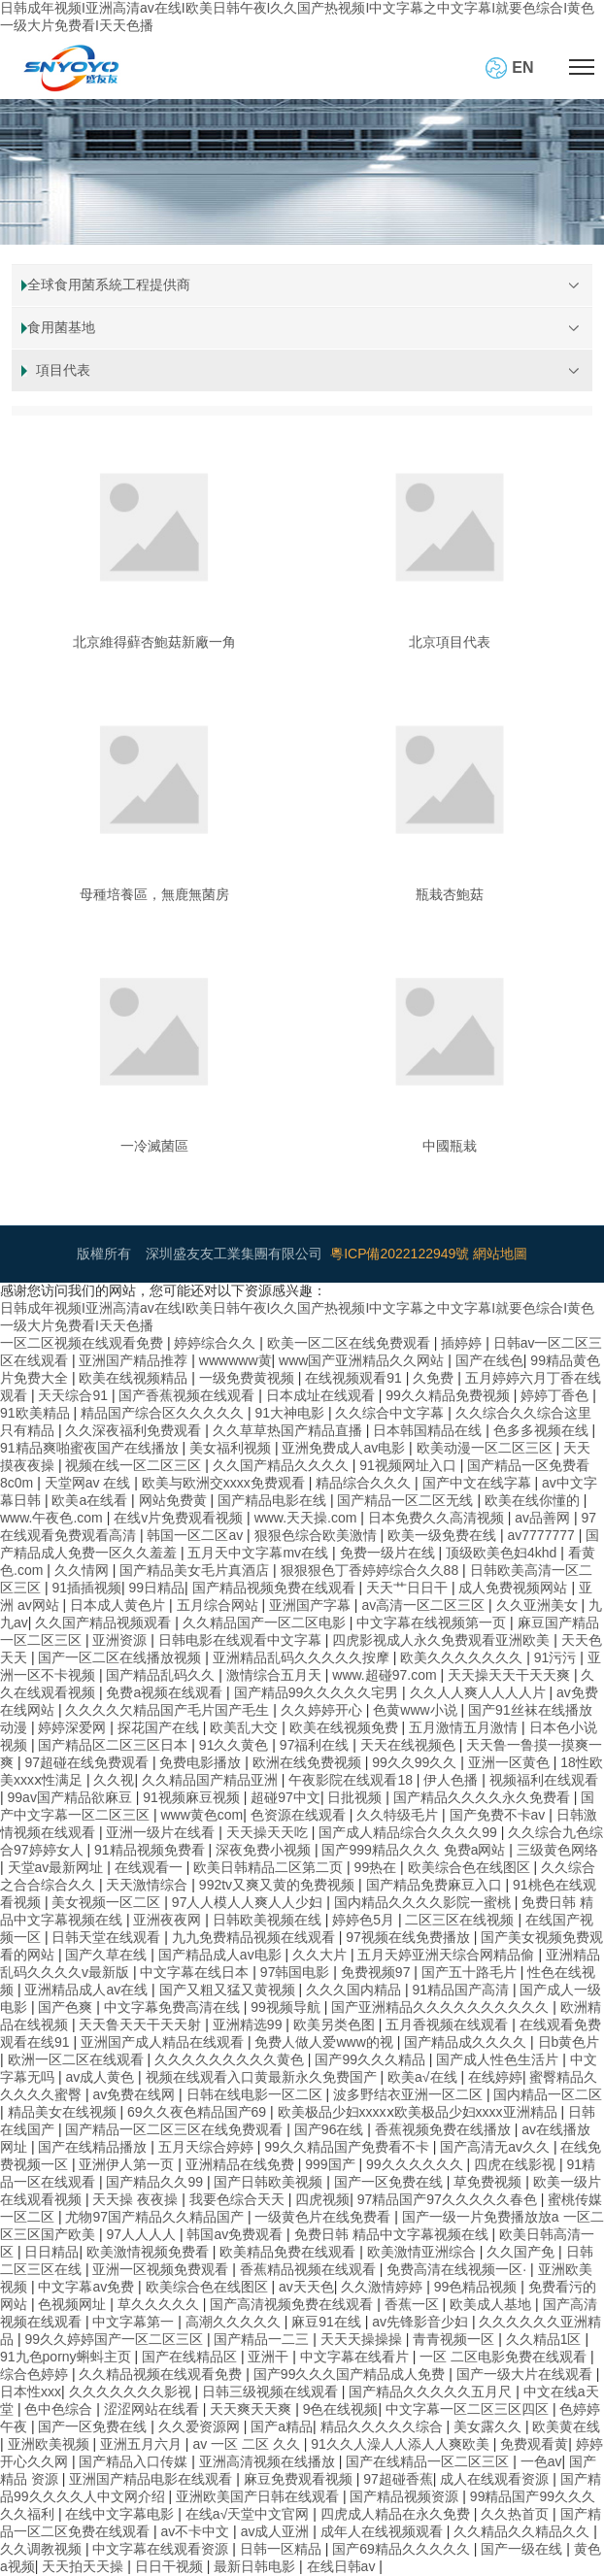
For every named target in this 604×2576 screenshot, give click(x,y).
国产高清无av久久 (497, 2147)
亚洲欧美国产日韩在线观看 (259, 2496)
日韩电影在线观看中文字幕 (241, 1640)
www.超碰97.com (386, 1675)
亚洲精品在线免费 (241, 2164)
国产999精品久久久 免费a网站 (415, 1849)
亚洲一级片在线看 (162, 1832)
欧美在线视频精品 (135, 1378)
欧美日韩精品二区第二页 (270, 1867)
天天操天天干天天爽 (511, 1675)
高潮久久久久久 (235, 2321)
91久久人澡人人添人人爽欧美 (401, 2444)
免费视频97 (377, 1972)
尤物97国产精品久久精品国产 (156, 2217)
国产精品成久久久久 (467, 2042)
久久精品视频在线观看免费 (162, 2374)
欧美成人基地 (492, 2304)
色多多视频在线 (542, 1430)
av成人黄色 (101, 2077)
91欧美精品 (36, 1413)
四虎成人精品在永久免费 (397, 2514)
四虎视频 (322, 2199)
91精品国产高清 (462, 1989)
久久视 (113, 1780)
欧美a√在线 (423, 2077)
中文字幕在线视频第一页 (433, 1622)
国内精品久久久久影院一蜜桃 (424, 1902)
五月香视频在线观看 (449, 2024)
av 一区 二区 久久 (247, 2444)
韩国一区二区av (197, 1535)
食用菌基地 (61, 327)
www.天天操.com (307, 1517)
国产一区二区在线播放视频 (121, 1657)
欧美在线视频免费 (345, 1727)
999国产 (331, 2164)
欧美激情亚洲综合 (423, 2251)
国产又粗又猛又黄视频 (229, 1989)
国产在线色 (489, 1360)
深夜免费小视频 (265, 1849)
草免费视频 (489, 2182)
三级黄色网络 (557, 1849)
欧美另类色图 (336, 2024)
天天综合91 (74, 1395)
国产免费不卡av (500, 1815)
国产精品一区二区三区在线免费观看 (175, 2129)
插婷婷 (463, 1343)
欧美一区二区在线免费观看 (350, 1343)
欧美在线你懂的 (534, 1500)
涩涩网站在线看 (153, 2409)
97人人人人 (142, 2234)
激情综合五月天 (275, 1675)
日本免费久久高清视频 (438, 1517)
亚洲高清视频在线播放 (269, 2461)
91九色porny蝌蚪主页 (67, 2356)
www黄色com (201, 1815)
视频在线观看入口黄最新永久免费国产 (263, 2077)
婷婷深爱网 (74, 1727)
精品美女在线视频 (64, 2112)
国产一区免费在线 (390, 2182)
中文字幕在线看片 (356, 2356)
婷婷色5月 (365, 1919)
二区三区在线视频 (461, 1919)
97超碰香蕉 (398, 2479)
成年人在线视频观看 (383, 2531)
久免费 (435, 1378)
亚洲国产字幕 (311, 1605)
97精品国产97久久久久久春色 (449, 2199)
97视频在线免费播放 (409, 1937)
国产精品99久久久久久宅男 (318, 1692)
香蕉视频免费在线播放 (445, 2129)
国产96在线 (330, 2129)
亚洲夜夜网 (169, 1919)
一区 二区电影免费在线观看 (504, 2356)
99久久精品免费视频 (449, 1395)
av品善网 (544, 1517)
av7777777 (542, 1535)
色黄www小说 (416, 1710)
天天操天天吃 (269, 1832)
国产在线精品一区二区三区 (429, 2461)
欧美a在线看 (91, 1500)
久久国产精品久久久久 (282, 1465)
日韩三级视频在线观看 (272, 2391)
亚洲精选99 (249, 2024)
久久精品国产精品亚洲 (212, 1780)
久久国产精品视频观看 (105, 1622)
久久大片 (321, 1954)
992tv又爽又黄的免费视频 (278, 1884)
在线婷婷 (495, 2077)
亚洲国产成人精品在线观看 (164, 2042)
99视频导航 (287, 2007)
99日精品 (157, 1587)
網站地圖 (500, 1253)
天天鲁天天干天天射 (142, 2024)
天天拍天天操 (84, 2566)
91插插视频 (86, 1587)
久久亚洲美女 (539, 1605)
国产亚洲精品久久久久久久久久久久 (442, 2007)
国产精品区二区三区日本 (114, 1745)
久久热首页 (517, 2514)
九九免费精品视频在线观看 (255, 1937)
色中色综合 (60, 2409)
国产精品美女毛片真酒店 (196, 1570)
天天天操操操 (363, 2339)
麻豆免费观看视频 (300, 2479)
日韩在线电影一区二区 (256, 2094)
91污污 (557, 1657)
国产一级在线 (523, 2549)
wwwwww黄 (235, 1360)
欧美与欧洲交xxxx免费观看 (225, 1482)
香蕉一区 (414, 2304)
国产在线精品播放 (94, 2147)
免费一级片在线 (389, 1552)
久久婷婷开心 (323, 1710)
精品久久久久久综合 (383, 2426)
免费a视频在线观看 (166, 1692)
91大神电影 (290, 1413)
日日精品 (51, 2251)
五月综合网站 (219, 1605)
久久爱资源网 (201, 2426)
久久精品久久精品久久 (523, 2531)
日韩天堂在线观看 (107, 1937)
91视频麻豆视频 (193, 1797)
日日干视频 (171, 2566)
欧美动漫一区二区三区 (486, 1447)
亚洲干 (270, 2356)
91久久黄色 (235, 1745)
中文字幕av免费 (88, 2286)
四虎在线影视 (516, 2164)
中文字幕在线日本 (196, 1972)
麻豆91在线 (327, 2321)
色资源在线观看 (300, 1815)
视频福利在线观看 (543, 1780)
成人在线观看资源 (496, 2479)
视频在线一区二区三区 (135, 1465)
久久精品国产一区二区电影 (266, 1622)
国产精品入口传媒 (135, 2461)
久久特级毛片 (399, 1815)
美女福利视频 (232, 1447)
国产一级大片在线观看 (526, 2374)
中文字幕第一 (135, 2321)
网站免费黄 (175, 1500)
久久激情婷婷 (383, 2286)
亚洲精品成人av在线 (87, 1989)
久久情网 (83, 1570)
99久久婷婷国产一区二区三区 (115, 2339)
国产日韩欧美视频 (270, 2182)
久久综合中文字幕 (391, 1413)
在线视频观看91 (355, 1378)
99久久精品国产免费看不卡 (348, 2147)
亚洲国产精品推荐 (135, 1360)
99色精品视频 (477, 2286)
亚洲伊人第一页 (128, 2164)
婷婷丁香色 (556, 1395)
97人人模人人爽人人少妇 (249, 1902)
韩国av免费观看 (236, 2234)
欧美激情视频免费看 (149, 2251)
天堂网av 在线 (90, 1482)
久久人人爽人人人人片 (480, 1692)
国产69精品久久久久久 (402, 2549)
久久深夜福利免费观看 (135, 1430)
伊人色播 (452, 1780)
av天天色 (306, 2286)
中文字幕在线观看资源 (162, 2549)
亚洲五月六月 (142, 2444)
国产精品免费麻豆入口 (436, 1884)
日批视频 (356, 1797)
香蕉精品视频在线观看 (310, 2269)
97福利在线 (316, 1745)
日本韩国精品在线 (429, 1430)
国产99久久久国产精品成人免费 (351, 2374)
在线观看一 (150, 1867)
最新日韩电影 (256, 2566)
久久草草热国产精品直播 (289, 1430)
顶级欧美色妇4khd (503, 1552)
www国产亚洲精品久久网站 (363, 1360)
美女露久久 (489, 2426)
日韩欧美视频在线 (269, 1919)
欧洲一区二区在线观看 (78, 2059)
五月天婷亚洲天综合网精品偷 (447, 1954)
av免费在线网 (135, 2094)
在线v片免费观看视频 (180, 1517)
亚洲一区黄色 (511, 1762)
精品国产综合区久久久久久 (164, 1413)
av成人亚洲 (277, 2531)
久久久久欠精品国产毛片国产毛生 (169, 1710)
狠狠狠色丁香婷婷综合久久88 (371, 1570)
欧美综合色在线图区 (471, 1867)
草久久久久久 (160, 2304)
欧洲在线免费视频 (308, 1762)
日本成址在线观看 (322, 1395)
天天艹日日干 (409, 1587)
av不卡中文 (196, 2531)
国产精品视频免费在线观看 (275, 1587)
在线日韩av (343, 2566)
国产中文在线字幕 (478, 1482)
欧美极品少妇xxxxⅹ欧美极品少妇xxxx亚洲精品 (419, 2112)
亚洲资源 (121, 1640)
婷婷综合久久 (216, 1343)
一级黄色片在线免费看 (324, 2217)
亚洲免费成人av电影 (345, 1447)
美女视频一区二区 (107, 1902)
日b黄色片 (569, 2042)
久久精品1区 (546, 2339)
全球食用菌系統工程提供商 (108, 284)
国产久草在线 (108, 1954)
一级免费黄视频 (248, 1378)
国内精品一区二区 (547, 2094)
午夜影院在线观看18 (352, 1780)
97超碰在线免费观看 (87, 1762)
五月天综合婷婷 (207, 2147)
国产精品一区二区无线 (407, 1500)
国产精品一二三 (263, 2339)
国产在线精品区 (191, 2356)
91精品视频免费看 (151, 1849)
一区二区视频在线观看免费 (83, 1343)
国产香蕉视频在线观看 (188, 1395)
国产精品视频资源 (406, 2496)
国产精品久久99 (156, 2182)
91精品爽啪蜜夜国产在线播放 (91, 1447)
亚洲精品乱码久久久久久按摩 (303, 1657)
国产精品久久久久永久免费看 (483, 1797)
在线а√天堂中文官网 (249, 2514)
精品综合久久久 (365, 1482)
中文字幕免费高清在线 (174, 2007)
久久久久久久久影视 (132, 2391)
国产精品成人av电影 (221, 1954)
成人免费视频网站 (514, 1587)
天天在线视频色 (409, 1745)
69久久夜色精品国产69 (198, 2112)
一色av (541, 2461)
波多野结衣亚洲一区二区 (410, 2094)
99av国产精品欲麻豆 (72, 1797)
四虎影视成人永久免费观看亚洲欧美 (443, 1640)
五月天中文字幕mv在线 (259, 1552)
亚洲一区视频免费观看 (162, 2269)
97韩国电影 (296, 1972)
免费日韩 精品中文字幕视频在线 (393, 2234)
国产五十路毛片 (470, 1972)
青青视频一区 (455, 2339)
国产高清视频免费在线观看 (293, 2304)
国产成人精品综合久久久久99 (409, 1832)
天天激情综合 (148, 1884)
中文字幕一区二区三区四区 (469, 2409)
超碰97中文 (285, 1797)
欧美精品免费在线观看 (289, 2251)
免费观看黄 (534, 2444)
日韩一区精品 (282, 2549)
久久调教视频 (42, 2549)
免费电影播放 (202, 1762)
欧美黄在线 (566, 2426)
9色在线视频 (341, 2409)
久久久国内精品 (355, 1989)
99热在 (377, 1867)
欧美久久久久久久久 (463, 1657)
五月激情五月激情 (465, 1727)
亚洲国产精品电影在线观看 (152, 2479)
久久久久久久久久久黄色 (231, 2059)
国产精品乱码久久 (162, 1675)
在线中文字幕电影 (121, 2514)
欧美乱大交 (246, 1727)
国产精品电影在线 (274, 1500)
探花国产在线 (160, 1727)
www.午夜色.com (53, 1517)
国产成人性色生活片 (499, 2059)
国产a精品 (282, 2426)
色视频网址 (74, 2304)
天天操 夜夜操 (137, 2199)
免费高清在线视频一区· (458, 2269)
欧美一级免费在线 (443, 1535)
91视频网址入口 (409, 1465)
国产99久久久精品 (371, 2059)
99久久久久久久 (416, 2164)
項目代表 (63, 370)
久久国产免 (522, 2251)
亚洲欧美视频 (50, 2444)
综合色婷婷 (36, 2374)
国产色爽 (67, 2007)
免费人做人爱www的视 (325, 2042)
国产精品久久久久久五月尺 (432, 2391)
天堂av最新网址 (58, 1867)
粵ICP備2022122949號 (399, 1253)
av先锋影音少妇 (422, 2321)
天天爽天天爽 (252, 2409)
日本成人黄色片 (119, 1605)
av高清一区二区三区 (424, 1605)
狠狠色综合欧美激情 (317, 1535)
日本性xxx (30, 2391)
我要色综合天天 (238, 2199)
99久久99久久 (416, 1762)
